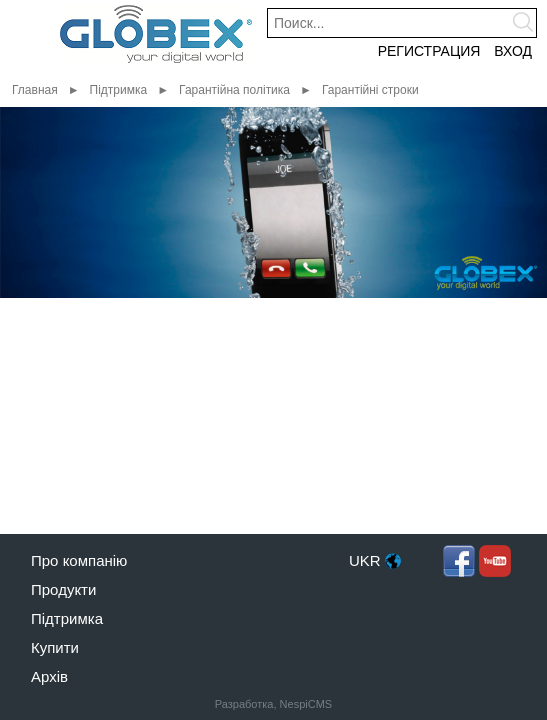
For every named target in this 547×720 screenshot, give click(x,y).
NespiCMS (306, 704)
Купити (55, 647)
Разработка (244, 704)
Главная (35, 90)
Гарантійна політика (234, 90)
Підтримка (119, 90)
